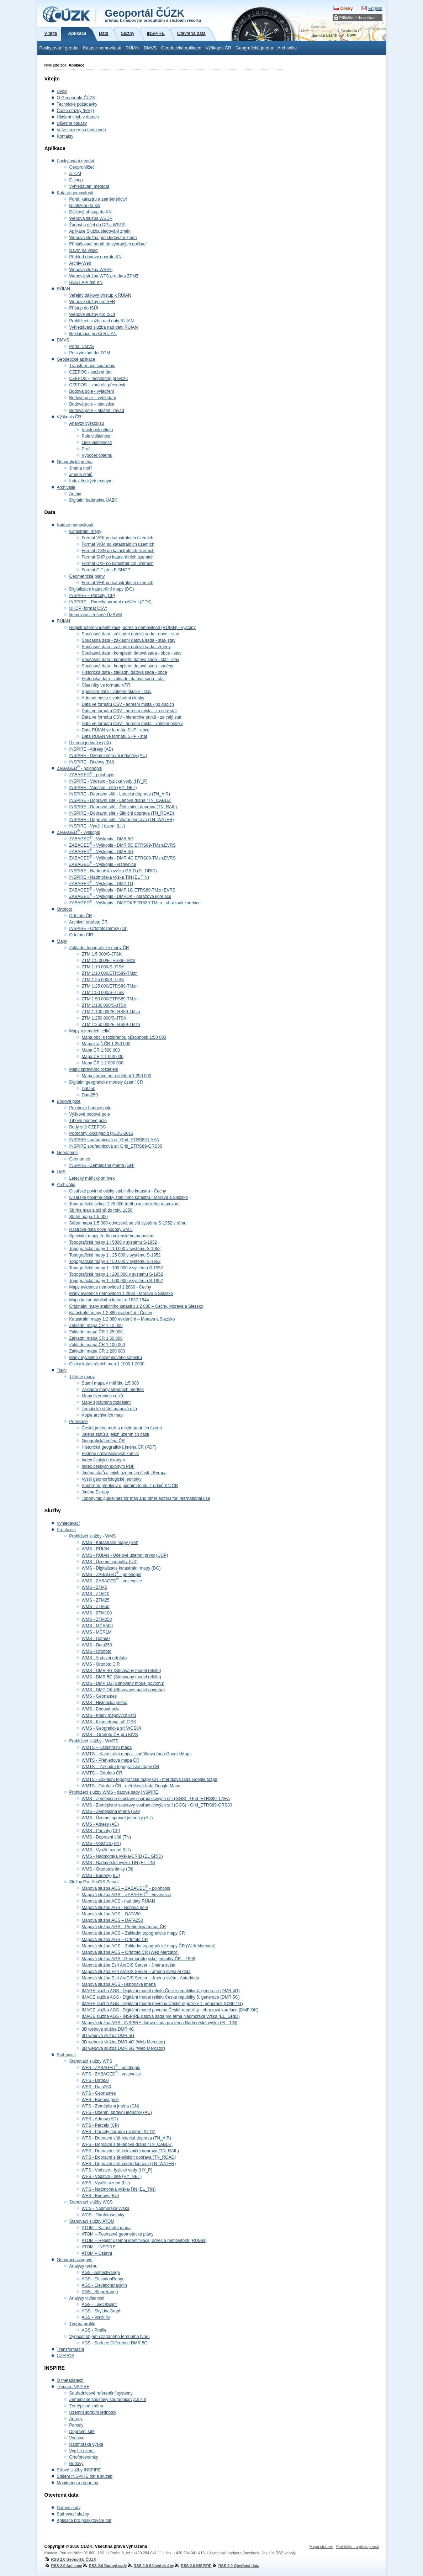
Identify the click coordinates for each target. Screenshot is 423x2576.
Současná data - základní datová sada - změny (126, 646)
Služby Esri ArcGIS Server (94, 1881)
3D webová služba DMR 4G (108, 2029)
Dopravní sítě (82, 2431)
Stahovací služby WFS (90, 2061)
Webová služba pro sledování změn (103, 237)
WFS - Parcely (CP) (100, 2125)
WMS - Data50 (96, 1638)
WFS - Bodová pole (100, 2099)
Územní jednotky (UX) (90, 742)
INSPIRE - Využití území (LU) (97, 826)
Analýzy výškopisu (86, 423)
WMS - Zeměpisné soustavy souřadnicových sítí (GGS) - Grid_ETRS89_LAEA (156, 1798)
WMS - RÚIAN (95, 1548)
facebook (251, 2553)
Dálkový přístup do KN (90, 212)
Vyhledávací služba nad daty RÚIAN (103, 327)
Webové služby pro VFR (92, 301)
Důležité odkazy (72, 123)
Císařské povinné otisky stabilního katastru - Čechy (117, 1191)
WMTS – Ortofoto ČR (102, 1773)
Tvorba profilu (82, 2323)
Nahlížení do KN (84, 205)
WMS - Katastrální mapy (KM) (110, 1542)
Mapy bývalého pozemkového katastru (105, 1357)
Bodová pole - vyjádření (91, 391)
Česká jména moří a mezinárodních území (122, 1427)
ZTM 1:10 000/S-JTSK (103, 966)
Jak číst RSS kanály (278, 2553)
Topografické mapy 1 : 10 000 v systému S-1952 (115, 1248)
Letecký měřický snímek (92, 1178)
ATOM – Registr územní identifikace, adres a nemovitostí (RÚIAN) (144, 2240)
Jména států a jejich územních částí (115, 1434)
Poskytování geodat (59, 48)
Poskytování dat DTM (89, 352)
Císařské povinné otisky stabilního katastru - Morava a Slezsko (128, 1197)
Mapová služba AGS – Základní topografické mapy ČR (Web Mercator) (149, 1945)
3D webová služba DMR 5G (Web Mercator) (123, 2048)
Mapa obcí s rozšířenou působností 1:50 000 (124, 1037)
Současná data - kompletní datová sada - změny (127, 665)
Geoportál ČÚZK (153, 14)
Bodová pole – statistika (92, 404)
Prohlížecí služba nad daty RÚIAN (101, 320)
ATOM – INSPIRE (99, 2246)
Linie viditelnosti (97, 442)
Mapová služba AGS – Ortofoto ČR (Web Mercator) (130, 1952)
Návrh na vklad (83, 250)
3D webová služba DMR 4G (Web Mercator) (123, 2042)
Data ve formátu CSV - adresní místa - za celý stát (129, 710)
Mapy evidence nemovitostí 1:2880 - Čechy (110, 1287)
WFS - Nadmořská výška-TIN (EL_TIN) (119, 2189)
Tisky (62, 1370)
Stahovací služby (73, 2514)
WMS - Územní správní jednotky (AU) (117, 1817)
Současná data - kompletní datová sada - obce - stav (132, 653)
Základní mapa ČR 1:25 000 (96, 1331)
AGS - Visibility (96, 2317)
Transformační (70, 2349)
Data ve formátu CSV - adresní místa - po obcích (128, 704)
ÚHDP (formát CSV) (88, 608)
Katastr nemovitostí (102, 48)
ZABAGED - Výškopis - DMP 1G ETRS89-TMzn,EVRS (122, 890)
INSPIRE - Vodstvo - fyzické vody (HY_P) (108, 781)
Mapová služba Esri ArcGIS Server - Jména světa (128, 1965)
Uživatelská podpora (224, 2553)
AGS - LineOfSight (99, 2304)
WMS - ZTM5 (94, 1587)
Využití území (82, 2450)
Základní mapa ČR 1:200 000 (97, 1351)
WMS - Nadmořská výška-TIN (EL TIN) (118, 1862)
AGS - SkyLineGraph (102, 2310)
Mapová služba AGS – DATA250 (112, 1920)
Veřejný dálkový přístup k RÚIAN (100, 295)
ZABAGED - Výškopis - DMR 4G (101, 851)
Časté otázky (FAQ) (75, 110)
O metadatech (70, 2380)
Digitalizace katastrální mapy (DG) (101, 589)
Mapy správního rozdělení (93, 1069)
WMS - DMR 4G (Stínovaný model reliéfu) (121, 1670)
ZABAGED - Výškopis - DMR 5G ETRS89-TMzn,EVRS (122, 845)
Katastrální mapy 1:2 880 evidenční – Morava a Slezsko (122, 1319)
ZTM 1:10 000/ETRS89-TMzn (110, 973)
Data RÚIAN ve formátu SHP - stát (114, 736)
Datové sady (69, 2507)
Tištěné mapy (82, 1376)
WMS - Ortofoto (96, 1651)
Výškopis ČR (218, 48)
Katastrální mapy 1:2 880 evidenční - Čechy (110, 1312)
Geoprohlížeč (82, 167)
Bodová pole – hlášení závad (96, 410)
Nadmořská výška (86, 2444)
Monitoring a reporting (78, 2482)
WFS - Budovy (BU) (100, 2195)
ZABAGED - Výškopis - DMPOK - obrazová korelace (120, 896)
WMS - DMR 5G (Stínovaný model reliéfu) (121, 1677)
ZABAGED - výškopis (78, 832)
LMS (61, 1171)
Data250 (90, 1095)
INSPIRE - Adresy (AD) (91, 749)
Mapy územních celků (90, 1030)
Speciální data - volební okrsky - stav (117, 691)
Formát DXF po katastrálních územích (118, 563)
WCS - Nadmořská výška (105, 2208)
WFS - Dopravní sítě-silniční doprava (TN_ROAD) (129, 2157)
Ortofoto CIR (81, 934)
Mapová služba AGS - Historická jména (119, 1984)
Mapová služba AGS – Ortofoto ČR (115, 1939)
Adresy (76, 2418)
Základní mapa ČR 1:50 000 (96, 1338)
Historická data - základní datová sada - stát (123, 678)
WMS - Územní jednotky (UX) (110, 1561)
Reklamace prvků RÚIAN (93, 333)
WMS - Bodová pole (101, 1709)
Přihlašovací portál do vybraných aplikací (108, 244)
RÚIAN (132, 48)
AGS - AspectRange (101, 2272)
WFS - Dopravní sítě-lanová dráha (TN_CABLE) (127, 2144)
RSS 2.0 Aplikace (63, 2566)
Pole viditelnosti (96, 436)
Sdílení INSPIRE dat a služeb (85, 2476)
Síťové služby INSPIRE (79, 2469)
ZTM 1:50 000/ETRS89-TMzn (110, 998)
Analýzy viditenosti (87, 2298)
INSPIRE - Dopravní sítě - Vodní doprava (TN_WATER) (121, 819)
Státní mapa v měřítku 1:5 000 (110, 1383)
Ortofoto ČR (80, 915)
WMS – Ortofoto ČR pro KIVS (110, 1734)
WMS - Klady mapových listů (109, 1715)
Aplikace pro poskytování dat (84, 2520)
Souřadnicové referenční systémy (101, 2393)
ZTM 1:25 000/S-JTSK (103, 979)
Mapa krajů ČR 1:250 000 (106, 1043)
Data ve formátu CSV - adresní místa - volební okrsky (132, 723)
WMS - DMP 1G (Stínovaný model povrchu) (123, 1683)
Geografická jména (254, 48)
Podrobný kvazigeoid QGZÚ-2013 (101, 1133)
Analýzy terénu (83, 2266)
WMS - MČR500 (97, 1625)
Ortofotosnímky (83, 2457)
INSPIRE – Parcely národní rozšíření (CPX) (110, 601)
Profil (86, 448)
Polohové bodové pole (90, 1107)
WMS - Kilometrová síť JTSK (109, 1721)
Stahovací (66, 2054)
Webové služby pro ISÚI (92, 314)
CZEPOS (65, 2355)
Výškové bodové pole (89, 1114)
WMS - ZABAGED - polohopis (111, 1574)
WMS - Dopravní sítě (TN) (106, 1837)
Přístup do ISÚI (83, 308)
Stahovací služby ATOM (92, 2221)
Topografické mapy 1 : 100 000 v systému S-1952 (116, 1267)
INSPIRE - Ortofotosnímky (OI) (98, 928)
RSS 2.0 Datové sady (104, 2566)
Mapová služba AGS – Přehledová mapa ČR (124, 1926)
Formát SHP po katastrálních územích (118, 557)
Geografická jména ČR (103, 1440)
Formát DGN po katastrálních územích (118, 550)
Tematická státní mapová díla (109, 1408)
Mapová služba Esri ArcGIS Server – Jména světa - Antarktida (140, 1977)
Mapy (62, 941)
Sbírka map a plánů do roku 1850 (100, 1210)
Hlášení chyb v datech (78, 117)
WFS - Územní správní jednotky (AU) (117, 2112)
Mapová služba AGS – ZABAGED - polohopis (126, 1888)
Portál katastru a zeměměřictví (98, 199)
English (375, 8)
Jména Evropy (95, 1492)
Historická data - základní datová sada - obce (124, 672)
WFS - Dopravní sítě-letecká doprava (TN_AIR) (126, 2138)
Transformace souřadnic (92, 365)
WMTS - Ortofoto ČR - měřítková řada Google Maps (131, 1785)
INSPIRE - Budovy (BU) (92, 762)
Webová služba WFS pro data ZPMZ (104, 276)
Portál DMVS (81, 346)
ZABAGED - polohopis (79, 768)
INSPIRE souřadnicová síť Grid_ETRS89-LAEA (114, 1139)
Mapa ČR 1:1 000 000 (102, 1056)
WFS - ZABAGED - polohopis (111, 2067)
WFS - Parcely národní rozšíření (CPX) (118, 2131)
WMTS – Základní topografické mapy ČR (120, 1766)
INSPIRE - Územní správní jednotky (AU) (108, 755)
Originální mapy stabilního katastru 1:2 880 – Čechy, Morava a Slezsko (136, 1306)
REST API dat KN (86, 282)
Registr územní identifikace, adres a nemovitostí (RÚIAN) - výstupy (132, 627)
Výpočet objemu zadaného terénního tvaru (109, 2336)
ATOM (75, 173)
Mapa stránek (321, 2546)
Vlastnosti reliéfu (97, 429)
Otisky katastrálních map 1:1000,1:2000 (106, 1363)
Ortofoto (64, 909)
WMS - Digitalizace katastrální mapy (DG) (121, 1568)
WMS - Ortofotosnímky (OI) (107, 1869)
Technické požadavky (77, 104)
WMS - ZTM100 (97, 1612)
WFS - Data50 (95, 2080)
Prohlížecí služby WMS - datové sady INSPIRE (113, 1792)
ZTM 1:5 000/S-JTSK (102, 954)
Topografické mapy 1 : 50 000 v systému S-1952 (115, 1261)
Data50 (89, 1088)
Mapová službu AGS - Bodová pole (115, 1907)
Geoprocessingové (74, 2259)
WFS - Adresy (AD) (100, 2118)
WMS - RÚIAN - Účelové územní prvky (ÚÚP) (125, 1555)
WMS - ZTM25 (96, 1600)
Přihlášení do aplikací (358, 18)
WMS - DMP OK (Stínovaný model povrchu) (123, 1689)
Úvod (62, 91)
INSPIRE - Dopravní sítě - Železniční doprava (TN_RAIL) (123, 806)
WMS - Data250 (97, 1645)
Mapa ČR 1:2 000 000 (102, 1062)
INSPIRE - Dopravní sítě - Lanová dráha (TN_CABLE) (120, 800)
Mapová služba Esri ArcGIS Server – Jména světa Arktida (136, 1971)
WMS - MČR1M (97, 1632)
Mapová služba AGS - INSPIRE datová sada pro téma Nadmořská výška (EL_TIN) (160, 2022)
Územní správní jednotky (92, 2412)
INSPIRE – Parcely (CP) (92, 595)
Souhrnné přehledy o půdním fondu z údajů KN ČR (130, 1485)
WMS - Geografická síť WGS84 (111, 1728)
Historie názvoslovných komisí (110, 1453)
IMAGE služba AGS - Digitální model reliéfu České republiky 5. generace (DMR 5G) (161, 1997)
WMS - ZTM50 (96, 1606)
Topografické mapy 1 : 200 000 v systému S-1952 (116, 1274)
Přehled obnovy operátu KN (95, 256)
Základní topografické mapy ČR (99, 947)
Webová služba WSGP (91, 269)
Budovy (76, 2463)
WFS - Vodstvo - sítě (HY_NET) (112, 2176)
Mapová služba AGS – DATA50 (111, 1913)
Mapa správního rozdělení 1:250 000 (116, 1075)
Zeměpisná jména (86, 2405)
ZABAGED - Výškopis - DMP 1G (101, 883)
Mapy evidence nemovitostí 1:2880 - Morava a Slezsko (121, 1293)
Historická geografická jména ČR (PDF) (119, 1447)
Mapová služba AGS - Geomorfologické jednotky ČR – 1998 (138, 1958)
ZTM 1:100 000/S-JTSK (104, 1005)
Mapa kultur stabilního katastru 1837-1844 (109, 1299)
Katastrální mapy (85, 531)
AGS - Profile (94, 2330)
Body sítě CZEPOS (87, 1127)
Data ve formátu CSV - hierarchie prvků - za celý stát (131, 717)
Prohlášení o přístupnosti (357, 2546)
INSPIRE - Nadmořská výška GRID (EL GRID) (113, 870)
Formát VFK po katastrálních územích (117, 537)
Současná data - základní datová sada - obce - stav (130, 633)
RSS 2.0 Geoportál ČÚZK (70, 2559)
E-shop (76, 180)
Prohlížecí (66, 1529)
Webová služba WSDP (90, 218)
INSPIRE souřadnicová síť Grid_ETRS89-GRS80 (115, 1146)
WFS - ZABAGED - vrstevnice (111, 2074)
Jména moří (80, 468)
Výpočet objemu (97, 455)
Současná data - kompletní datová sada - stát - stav (130, 659)
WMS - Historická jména (105, 1702)
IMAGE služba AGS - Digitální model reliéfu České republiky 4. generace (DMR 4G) (161, 1990)
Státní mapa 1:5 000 (88, 1216)
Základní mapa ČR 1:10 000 (96, 1325)
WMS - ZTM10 (96, 1593)
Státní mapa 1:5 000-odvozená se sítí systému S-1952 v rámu (128, 1223)
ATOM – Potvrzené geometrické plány (118, 2234)
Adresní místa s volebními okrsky (113, 697)
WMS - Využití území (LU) (106, 1849)
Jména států (80, 474)
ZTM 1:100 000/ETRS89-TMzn (111, 1011)
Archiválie (287, 48)
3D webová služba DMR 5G (108, 2035)
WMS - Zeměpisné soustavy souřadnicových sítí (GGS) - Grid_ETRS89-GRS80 (157, 1805)
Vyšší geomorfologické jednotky (112, 1479)
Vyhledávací (68, 1523)
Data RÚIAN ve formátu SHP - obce (116, 730)
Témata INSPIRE (73, 2386)
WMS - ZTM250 (97, 1619)
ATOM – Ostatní (97, 2253)
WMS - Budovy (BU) (101, 1875)
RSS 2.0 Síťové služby (150, 2566)
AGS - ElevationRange (103, 2278)
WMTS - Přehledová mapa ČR (110, 1760)
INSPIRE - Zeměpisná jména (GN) (101, 1165)
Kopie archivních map (102, 1415)
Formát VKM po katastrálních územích (118, 544)
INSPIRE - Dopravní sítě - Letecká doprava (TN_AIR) (119, 794)
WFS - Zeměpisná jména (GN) (110, 2106)
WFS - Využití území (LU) (106, 2182)
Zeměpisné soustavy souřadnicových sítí (107, 2399)
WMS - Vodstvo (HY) (101, 1843)
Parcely (76, 2425)
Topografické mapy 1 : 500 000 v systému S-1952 (116, 1280)
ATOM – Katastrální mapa (106, 2227)
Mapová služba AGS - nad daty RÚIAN (118, 1901)
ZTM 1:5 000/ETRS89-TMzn (109, 960)
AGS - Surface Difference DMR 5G (115, 2342)
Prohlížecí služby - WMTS (93, 1741)
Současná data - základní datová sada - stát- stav (128, 640)
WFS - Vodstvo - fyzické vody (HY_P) (117, 2170)
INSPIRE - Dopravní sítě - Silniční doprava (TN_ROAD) (121, 813)
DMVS (150, 48)
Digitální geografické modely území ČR (106, 1082)
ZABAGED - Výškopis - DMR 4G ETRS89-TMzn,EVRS (122, 858)
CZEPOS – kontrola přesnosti (97, 384)
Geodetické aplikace (181, 48)
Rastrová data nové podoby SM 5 (101, 1229)
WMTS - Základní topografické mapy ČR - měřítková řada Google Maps (149, 1779)
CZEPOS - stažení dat (90, 372)
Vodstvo (77, 2437)
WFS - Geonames (99, 2093)
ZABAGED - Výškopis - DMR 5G (101, 838)
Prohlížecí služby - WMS (92, 1536)
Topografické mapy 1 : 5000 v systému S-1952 (113, 1242)
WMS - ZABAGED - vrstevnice (112, 1580)
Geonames (67, 1152)
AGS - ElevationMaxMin (104, 2285)
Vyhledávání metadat (89, 186)
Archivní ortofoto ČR (88, 922)
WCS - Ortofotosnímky (103, 2214)
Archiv (75, 493)
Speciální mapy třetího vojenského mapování (111, 1235)
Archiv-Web (80, 263)
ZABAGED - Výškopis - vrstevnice (102, 864)
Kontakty (65, 136)
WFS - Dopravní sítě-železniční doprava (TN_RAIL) (130, 2150)
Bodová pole (69, 1101)
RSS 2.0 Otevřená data (235, 2566)
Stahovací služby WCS (91, 2202)
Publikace (78, 1421)
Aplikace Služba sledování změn (100, 231)
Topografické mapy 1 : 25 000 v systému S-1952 (115, 1255)
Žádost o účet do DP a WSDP (97, 224)
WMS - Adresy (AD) (100, 1824)
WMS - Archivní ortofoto (104, 1657)
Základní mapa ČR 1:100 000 (97, 1344)
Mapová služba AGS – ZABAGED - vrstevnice (126, 1894)
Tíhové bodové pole (88, 1120)
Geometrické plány (87, 576)
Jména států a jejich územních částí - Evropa (124, 1472)
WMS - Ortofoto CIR (101, 1664)
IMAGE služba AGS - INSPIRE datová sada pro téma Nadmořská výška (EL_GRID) (161, 2016)
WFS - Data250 (96, 2086)
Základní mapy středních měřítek (113, 1389)
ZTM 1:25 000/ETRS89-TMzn (110, 986)
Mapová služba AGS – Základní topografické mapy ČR (133, 1933)
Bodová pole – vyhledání (92, 397)
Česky (346, 8)
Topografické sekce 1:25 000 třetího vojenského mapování (124, 1203)
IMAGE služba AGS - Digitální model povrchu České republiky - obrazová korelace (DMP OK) (170, 2010)
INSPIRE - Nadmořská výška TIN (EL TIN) (109, 877)
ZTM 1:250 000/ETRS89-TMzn (111, 1024)
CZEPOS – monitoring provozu (98, 378)
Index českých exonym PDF (108, 1466)
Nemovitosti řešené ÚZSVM (95, 614)
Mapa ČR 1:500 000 (101, 1050)
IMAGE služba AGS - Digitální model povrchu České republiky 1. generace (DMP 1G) (162, 2003)
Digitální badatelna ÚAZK (93, 500)
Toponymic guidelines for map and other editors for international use (146, 1498)
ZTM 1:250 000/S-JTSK (104, 1018)
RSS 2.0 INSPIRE (192, 2566)
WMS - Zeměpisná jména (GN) (111, 1811)
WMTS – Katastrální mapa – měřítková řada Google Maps (137, 1753)
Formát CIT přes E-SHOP (106, 569)
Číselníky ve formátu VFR (106, 685)
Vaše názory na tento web (81, 129)
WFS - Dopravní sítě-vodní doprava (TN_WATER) (129, 2163)
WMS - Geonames (99, 1696)
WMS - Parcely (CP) (101, 1830)
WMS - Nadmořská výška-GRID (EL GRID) (122, 1856)
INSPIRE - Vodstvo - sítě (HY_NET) (103, 787)
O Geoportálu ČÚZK (76, 97)
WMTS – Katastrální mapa (107, 1747)
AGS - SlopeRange (100, 2291)
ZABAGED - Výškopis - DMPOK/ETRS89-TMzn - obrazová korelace (135, 902)
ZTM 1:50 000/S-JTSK (103, 992)
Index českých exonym (90, 480)
